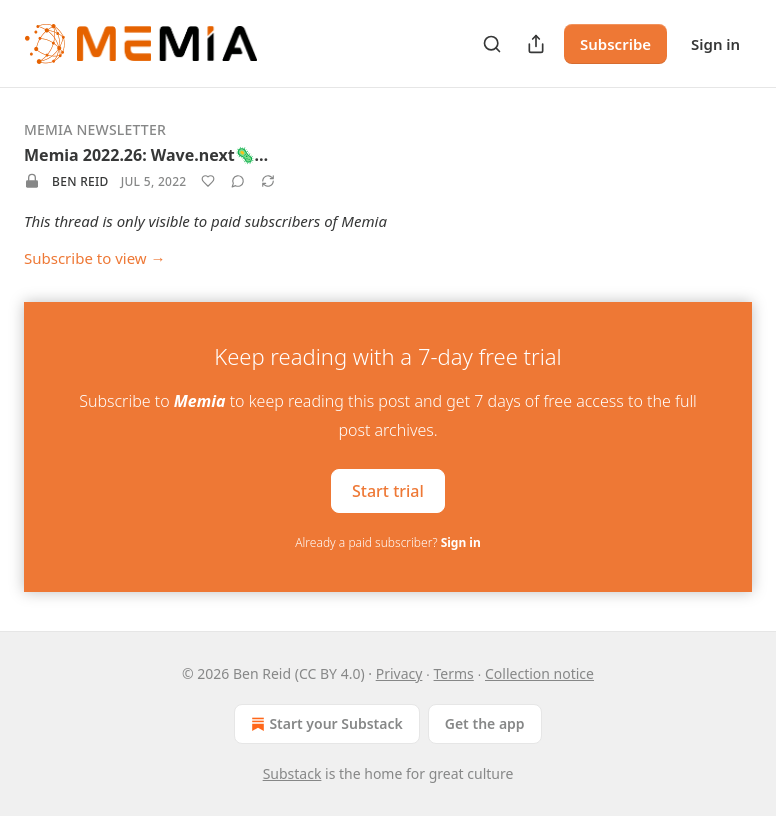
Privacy (399, 673)
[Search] (492, 44)
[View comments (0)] (238, 181)
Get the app (485, 723)
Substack (292, 773)
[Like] (208, 181)
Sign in (715, 44)
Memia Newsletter (95, 129)
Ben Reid (80, 181)
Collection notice (539, 673)
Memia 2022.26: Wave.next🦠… (146, 155)
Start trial (388, 490)
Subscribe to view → (95, 258)
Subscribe (615, 44)
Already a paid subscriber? (387, 542)
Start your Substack (324, 724)
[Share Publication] (536, 44)
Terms (454, 673)
